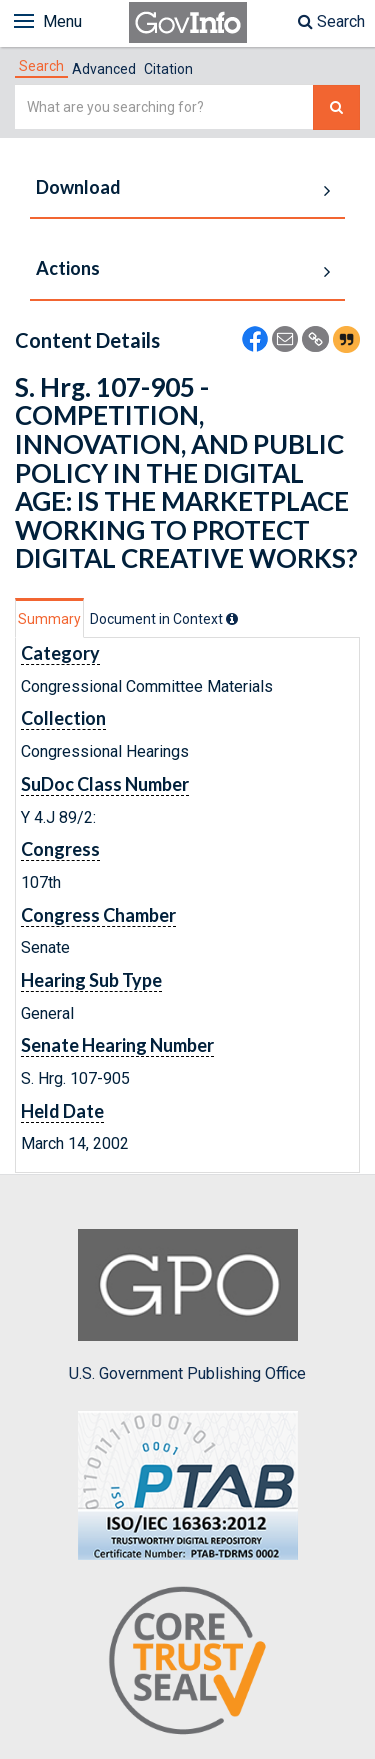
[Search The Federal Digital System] (336, 107)
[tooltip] (232, 619)
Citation (168, 69)
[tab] (41, 66)
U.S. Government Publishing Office (187, 1306)
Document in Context (164, 619)
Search (331, 21)
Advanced (104, 69)
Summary (49, 619)
